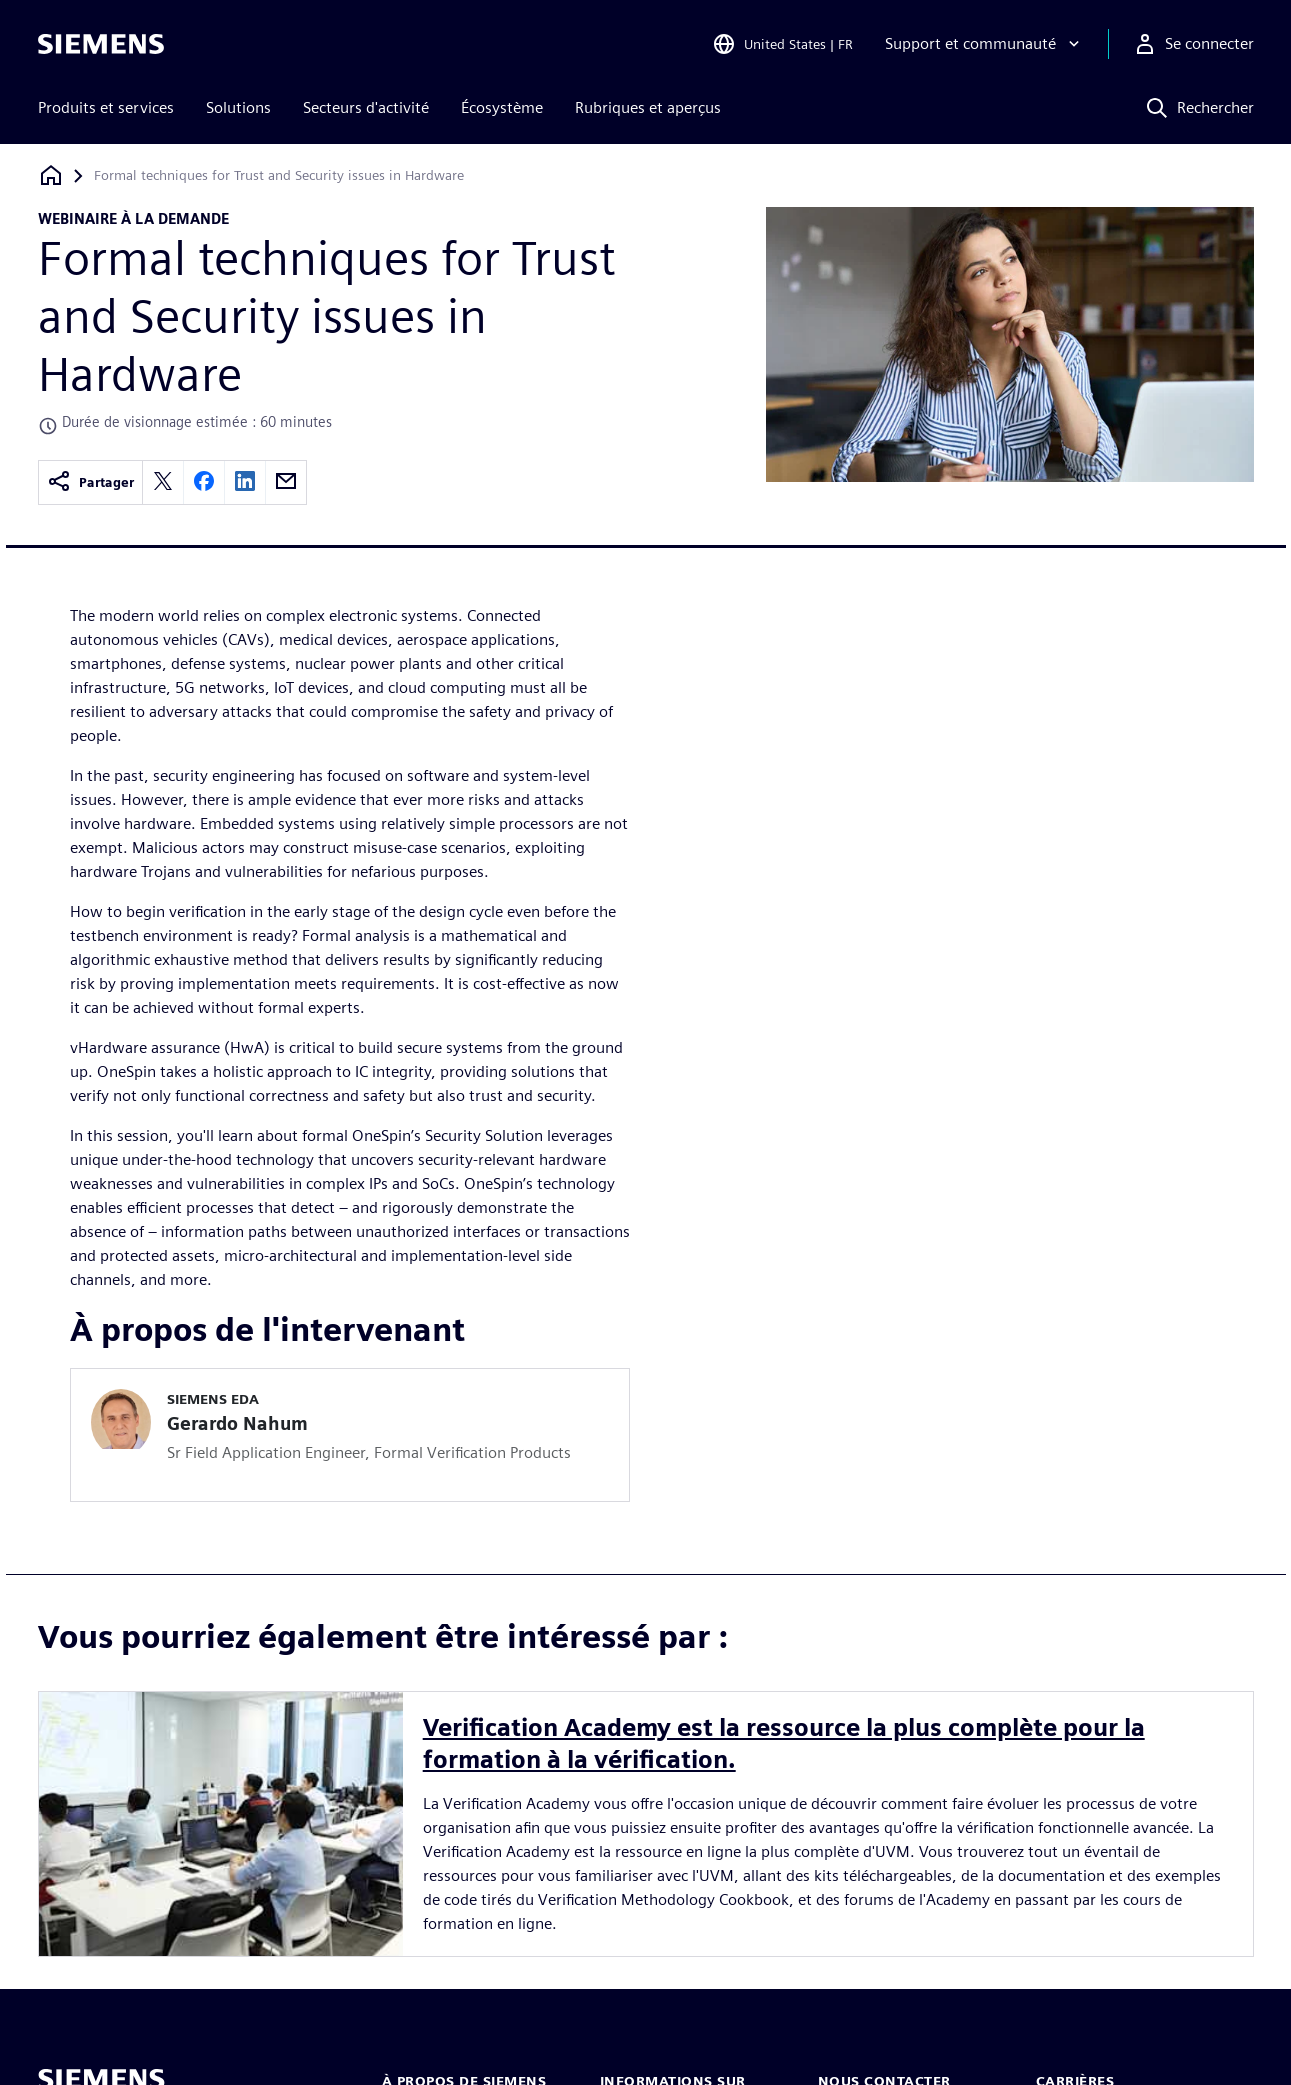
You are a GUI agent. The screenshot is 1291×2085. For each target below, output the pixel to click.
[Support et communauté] (984, 44)
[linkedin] (245, 482)
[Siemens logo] (101, 44)
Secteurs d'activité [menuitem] (366, 107)
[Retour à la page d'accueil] (51, 175)
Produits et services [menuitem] (106, 107)
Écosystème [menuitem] (502, 107)
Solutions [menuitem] (238, 107)
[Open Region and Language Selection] (782, 44)
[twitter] (163, 482)
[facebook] (204, 482)
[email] (286, 482)
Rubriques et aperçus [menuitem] (648, 107)
